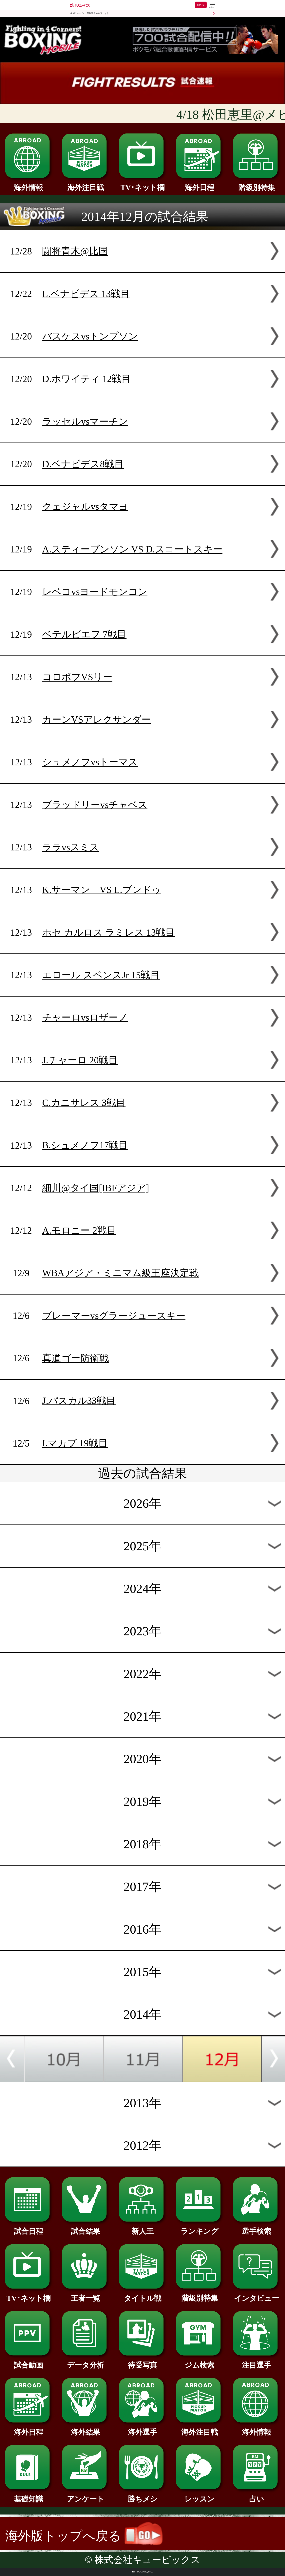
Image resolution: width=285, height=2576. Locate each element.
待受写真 (142, 2361)
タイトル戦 (142, 2294)
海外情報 (28, 184)
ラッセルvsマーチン (85, 421)
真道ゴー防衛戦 (75, 1358)
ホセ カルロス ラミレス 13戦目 (108, 932)
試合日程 (28, 2227)
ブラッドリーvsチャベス (94, 804)
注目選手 (256, 2361)
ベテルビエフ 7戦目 (84, 634)
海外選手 (142, 2428)
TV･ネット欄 (142, 184)
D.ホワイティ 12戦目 (86, 379)
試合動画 (28, 2361)
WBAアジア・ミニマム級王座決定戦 (120, 1273)
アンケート (85, 2495)
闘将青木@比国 (75, 251)
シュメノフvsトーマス (90, 762)
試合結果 (85, 2227)
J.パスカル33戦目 (79, 1400)
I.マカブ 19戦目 (75, 1443)
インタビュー (256, 2294)
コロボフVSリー (77, 677)
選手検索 (256, 2227)
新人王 (142, 2227)
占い (256, 2495)
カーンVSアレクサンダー (96, 719)
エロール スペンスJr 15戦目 (101, 975)
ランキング (199, 2227)
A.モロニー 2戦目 (79, 1230)
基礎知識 (28, 2495)
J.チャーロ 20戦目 (80, 1060)
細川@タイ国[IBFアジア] (95, 1188)
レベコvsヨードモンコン (94, 591)
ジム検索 (199, 2361)
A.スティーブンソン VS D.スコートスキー (132, 549)
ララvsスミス (70, 847)
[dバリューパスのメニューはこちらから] (212, 5)
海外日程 (199, 184)
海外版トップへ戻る (83, 2536)
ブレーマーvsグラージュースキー (113, 1315)
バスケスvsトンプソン (90, 336)
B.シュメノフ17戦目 (85, 1145)
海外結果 (85, 2428)
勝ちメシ (142, 2495)
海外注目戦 (85, 184)
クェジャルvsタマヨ (85, 506)
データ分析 (85, 2361)
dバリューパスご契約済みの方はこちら (89, 13)
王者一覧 (85, 2294)
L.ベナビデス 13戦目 (86, 293)
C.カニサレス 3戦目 (83, 1102)
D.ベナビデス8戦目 (83, 464)
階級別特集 (256, 184)
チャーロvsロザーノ (85, 1017)
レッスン (199, 2495)
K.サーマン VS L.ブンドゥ (101, 889)
